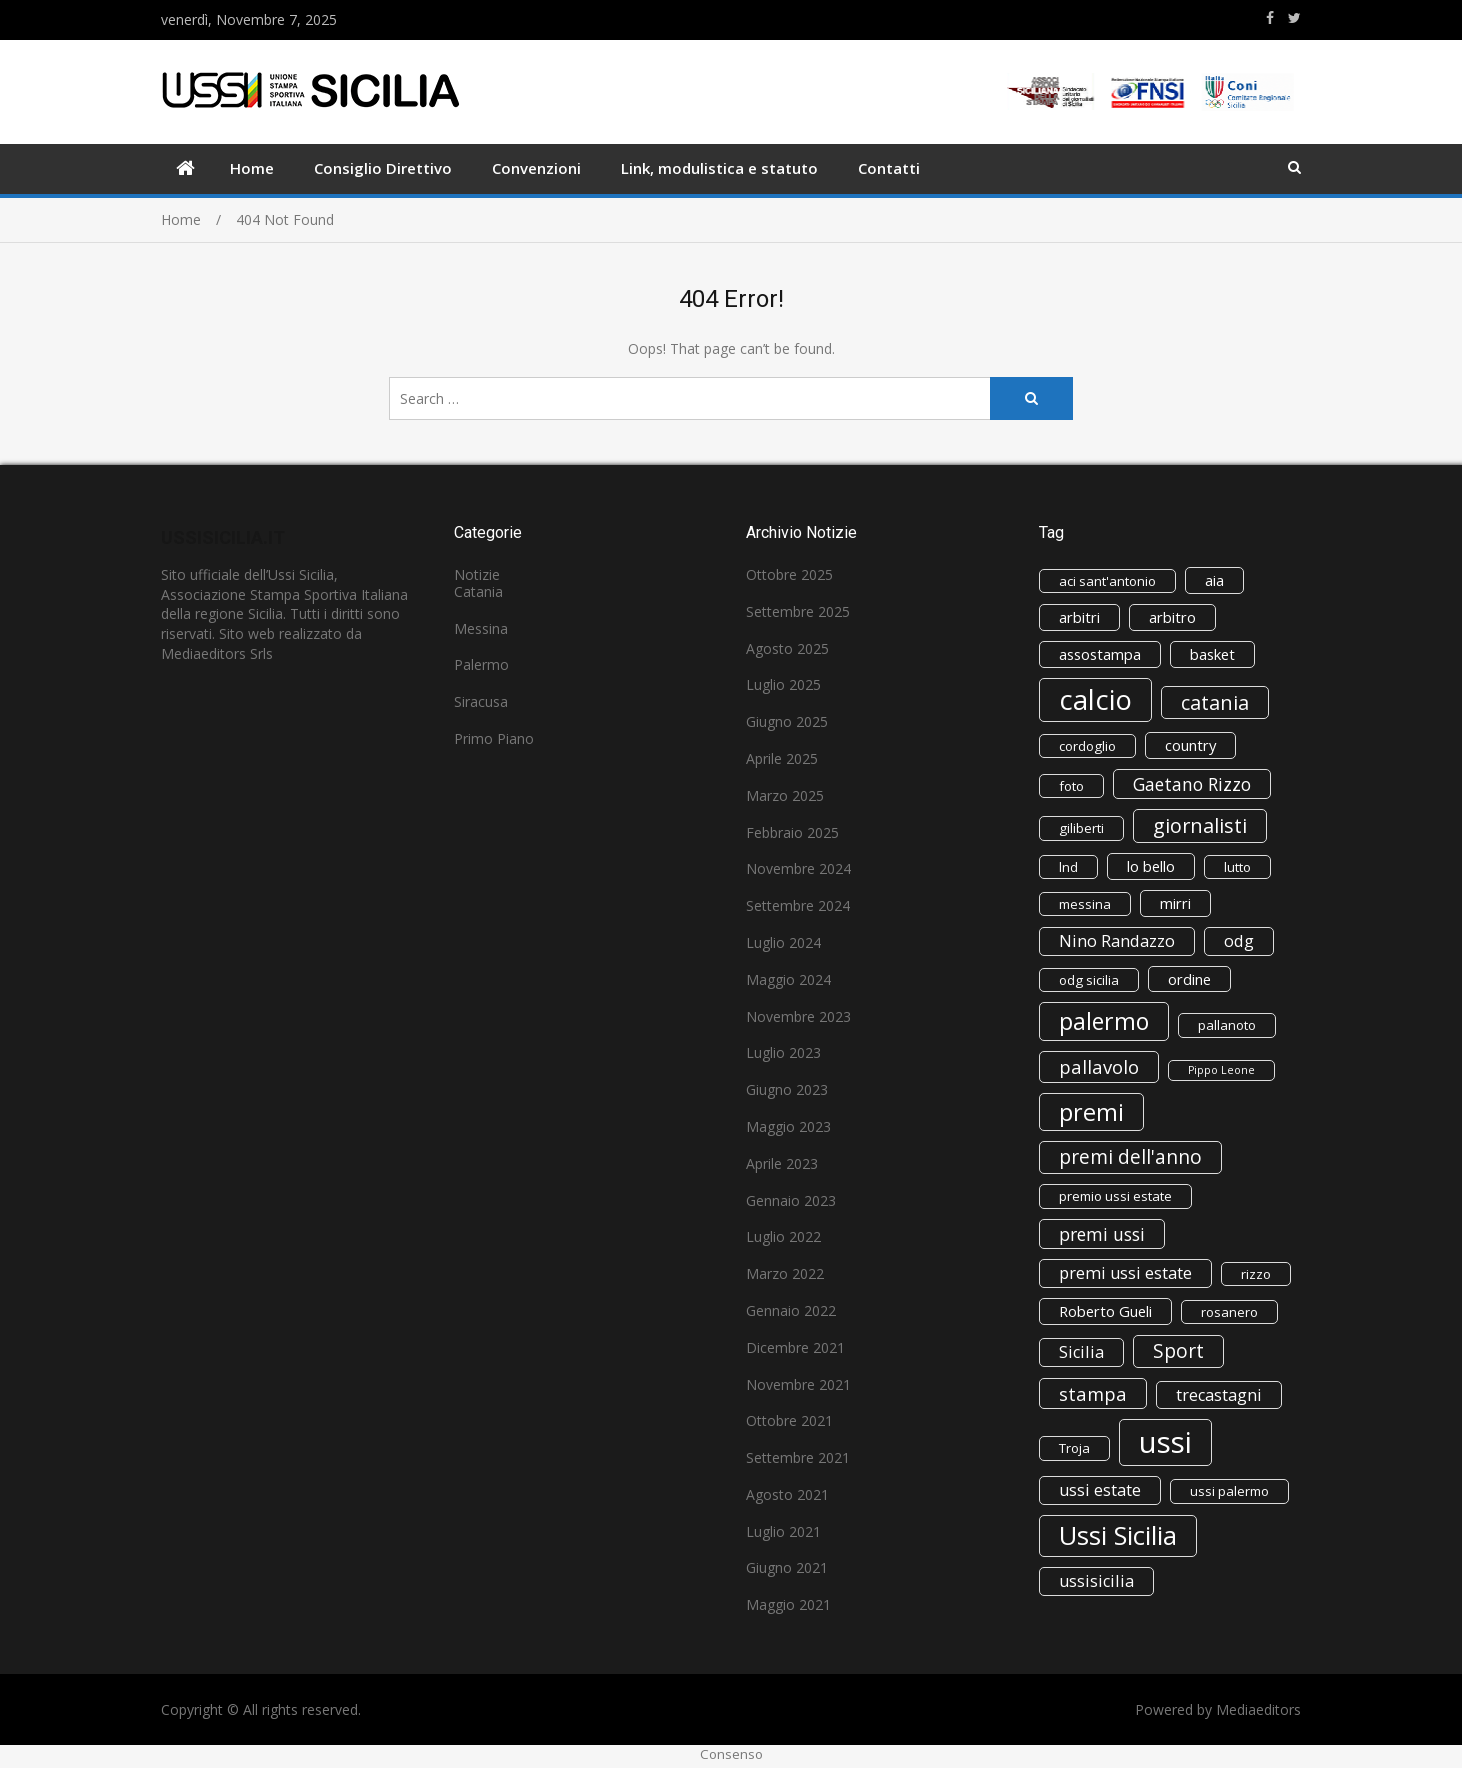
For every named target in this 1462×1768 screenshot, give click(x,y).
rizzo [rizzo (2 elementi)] (1256, 1274)
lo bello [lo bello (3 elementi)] (1151, 866)
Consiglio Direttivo (383, 168)
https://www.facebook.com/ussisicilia (1270, 18)
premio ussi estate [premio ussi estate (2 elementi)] (1115, 1196)
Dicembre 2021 (795, 1347)
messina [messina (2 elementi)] (1085, 904)
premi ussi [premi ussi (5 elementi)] (1102, 1234)
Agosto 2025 (787, 648)
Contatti (889, 168)
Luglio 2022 (783, 1236)
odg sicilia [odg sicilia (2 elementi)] (1089, 980)
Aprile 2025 (782, 758)
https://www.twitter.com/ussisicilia (1294, 18)
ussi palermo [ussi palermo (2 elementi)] (1229, 1491)
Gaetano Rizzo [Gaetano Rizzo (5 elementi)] (1192, 784)
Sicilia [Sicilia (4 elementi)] (1081, 1352)
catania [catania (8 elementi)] (1215, 702)
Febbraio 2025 (792, 832)
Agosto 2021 (787, 1494)
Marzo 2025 (785, 795)
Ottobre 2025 (789, 574)
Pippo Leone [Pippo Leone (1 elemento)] (1221, 1070)
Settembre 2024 (798, 905)
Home (252, 168)
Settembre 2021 (798, 1457)
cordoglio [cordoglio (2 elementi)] (1087, 746)
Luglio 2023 (783, 1052)
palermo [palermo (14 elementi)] (1104, 1021)
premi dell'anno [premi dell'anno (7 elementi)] (1130, 1157)
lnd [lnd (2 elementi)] (1068, 867)
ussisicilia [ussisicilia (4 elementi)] (1096, 1581)
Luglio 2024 (783, 942)
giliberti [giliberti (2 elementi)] (1081, 828)
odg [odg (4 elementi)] (1239, 941)
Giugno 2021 (787, 1567)
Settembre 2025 (798, 611)
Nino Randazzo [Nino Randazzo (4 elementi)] (1117, 941)
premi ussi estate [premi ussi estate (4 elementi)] (1125, 1273)
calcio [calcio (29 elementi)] (1095, 699)
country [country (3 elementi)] (1190, 745)
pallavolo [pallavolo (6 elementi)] (1099, 1066)
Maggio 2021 (788, 1604)
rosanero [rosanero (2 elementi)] (1229, 1312)
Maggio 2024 (788, 979)
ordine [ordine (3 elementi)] (1189, 979)
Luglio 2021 (783, 1531)
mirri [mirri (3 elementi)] (1175, 903)
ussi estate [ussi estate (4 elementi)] (1100, 1490)
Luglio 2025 (783, 684)
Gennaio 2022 (791, 1310)
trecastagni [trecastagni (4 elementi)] (1219, 1395)
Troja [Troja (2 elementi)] (1074, 1448)
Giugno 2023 (787, 1089)
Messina (481, 628)
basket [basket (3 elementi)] (1212, 654)
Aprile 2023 (782, 1163)
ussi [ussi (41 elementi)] (1165, 1442)
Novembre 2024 (798, 868)
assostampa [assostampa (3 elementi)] (1100, 654)
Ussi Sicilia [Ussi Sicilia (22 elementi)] (1118, 1535)
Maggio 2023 (788, 1126)
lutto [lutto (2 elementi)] (1237, 867)
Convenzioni (536, 168)
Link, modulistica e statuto (719, 168)
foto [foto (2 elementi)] (1071, 786)
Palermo (481, 664)
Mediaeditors (1258, 1709)
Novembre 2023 (798, 1016)
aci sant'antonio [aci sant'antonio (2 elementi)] (1107, 581)
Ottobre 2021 (789, 1420)
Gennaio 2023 (791, 1200)
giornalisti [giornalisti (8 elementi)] (1200, 825)
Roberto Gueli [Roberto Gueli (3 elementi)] (1105, 1311)
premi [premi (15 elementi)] (1091, 1112)
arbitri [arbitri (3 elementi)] (1079, 617)
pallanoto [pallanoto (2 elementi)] (1227, 1025)
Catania (478, 591)
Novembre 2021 (798, 1384)
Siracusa (481, 701)
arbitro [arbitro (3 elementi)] (1172, 617)
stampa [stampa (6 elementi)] (1093, 1393)
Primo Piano (494, 738)
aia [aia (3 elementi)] (1214, 580)
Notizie (477, 574)
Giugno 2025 (787, 721)
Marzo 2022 (785, 1273)
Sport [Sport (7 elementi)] (1178, 1351)
